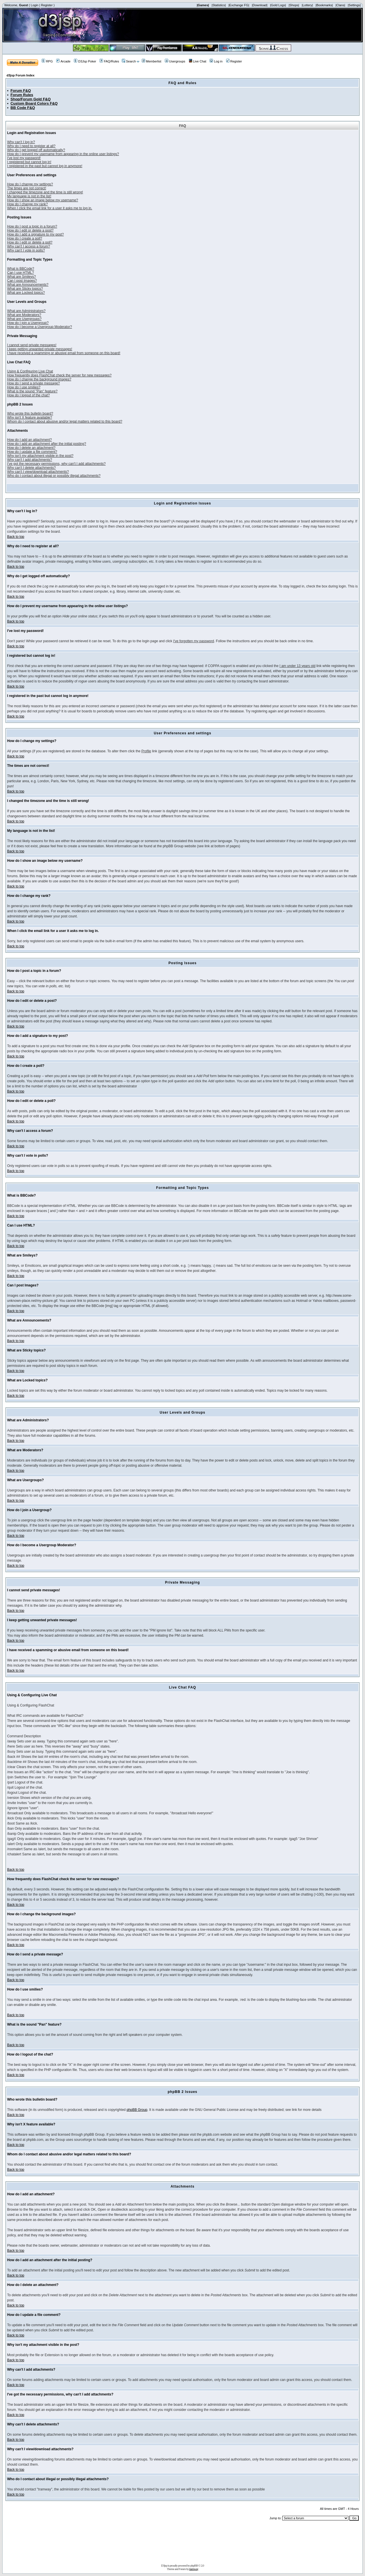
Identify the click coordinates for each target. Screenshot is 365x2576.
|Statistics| (219, 5)
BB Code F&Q (23, 108)
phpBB (194, 2565)
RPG (47, 61)
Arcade (63, 61)
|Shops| (294, 5)
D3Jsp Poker (85, 61)
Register (47, 5)
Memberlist (151, 61)
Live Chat (197, 61)
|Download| (259, 5)
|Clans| (340, 5)
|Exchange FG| (238, 5)
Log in (216, 61)
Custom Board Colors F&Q (34, 103)
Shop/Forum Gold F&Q (31, 99)
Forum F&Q (21, 90)
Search (129, 61)
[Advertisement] (182, 2544)
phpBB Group (137, 2110)
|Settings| (354, 5)
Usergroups (175, 61)
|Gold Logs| (278, 5)
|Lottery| (307, 5)
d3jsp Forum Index (21, 75)
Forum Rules (22, 95)
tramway (193, 2569)
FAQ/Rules (109, 61)
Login (34, 5)
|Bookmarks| (324, 5)
